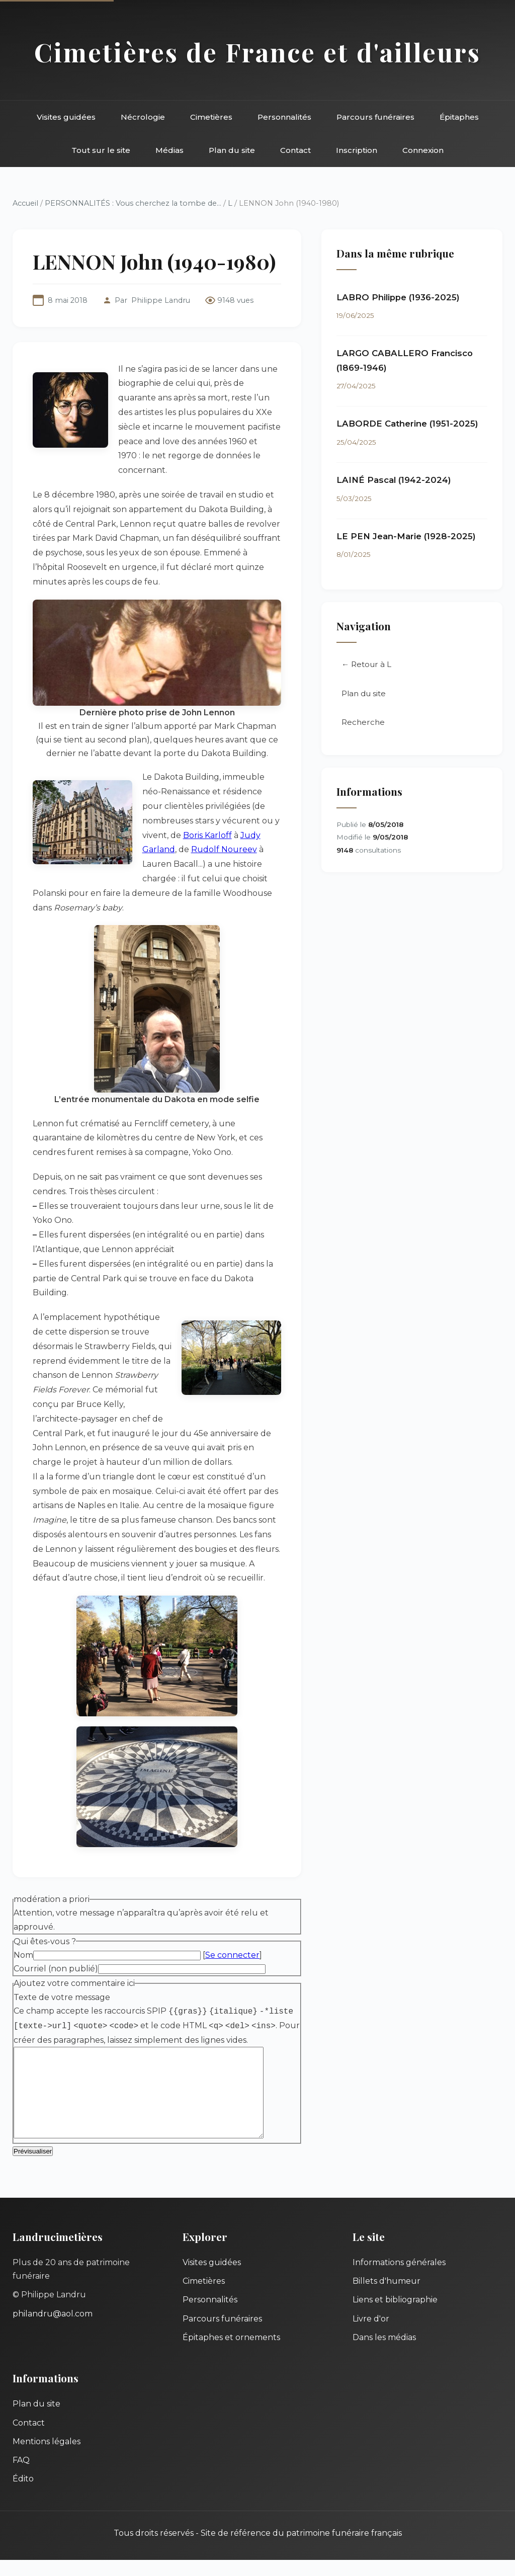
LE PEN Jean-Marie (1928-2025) (406, 536)
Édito (23, 2495)
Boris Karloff (207, 835)
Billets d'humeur (386, 2297)
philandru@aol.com (53, 2330)
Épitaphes (459, 117)
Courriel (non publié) (56, 1968)
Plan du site (232, 150)
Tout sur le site (100, 150)
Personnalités (284, 117)
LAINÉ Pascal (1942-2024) (393, 480)
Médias (169, 150)
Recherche (363, 722)
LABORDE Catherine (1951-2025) (407, 424)
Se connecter (232, 1955)
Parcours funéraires (375, 117)
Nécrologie (143, 117)
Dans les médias (384, 2353)
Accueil (25, 203)
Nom (23, 1955)
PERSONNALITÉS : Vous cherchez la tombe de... (133, 203)
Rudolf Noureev (224, 849)
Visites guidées (66, 117)
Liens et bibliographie (395, 2315)
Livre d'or (371, 2335)
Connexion (423, 150)
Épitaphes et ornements (231, 2353)
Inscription (356, 150)
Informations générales (399, 2278)
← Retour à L (366, 665)
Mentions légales (46, 2457)
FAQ (21, 2476)
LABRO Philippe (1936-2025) (398, 297)
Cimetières (211, 117)
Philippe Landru (160, 300)
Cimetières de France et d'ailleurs (257, 52)
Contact (295, 150)
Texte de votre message (62, 1997)
